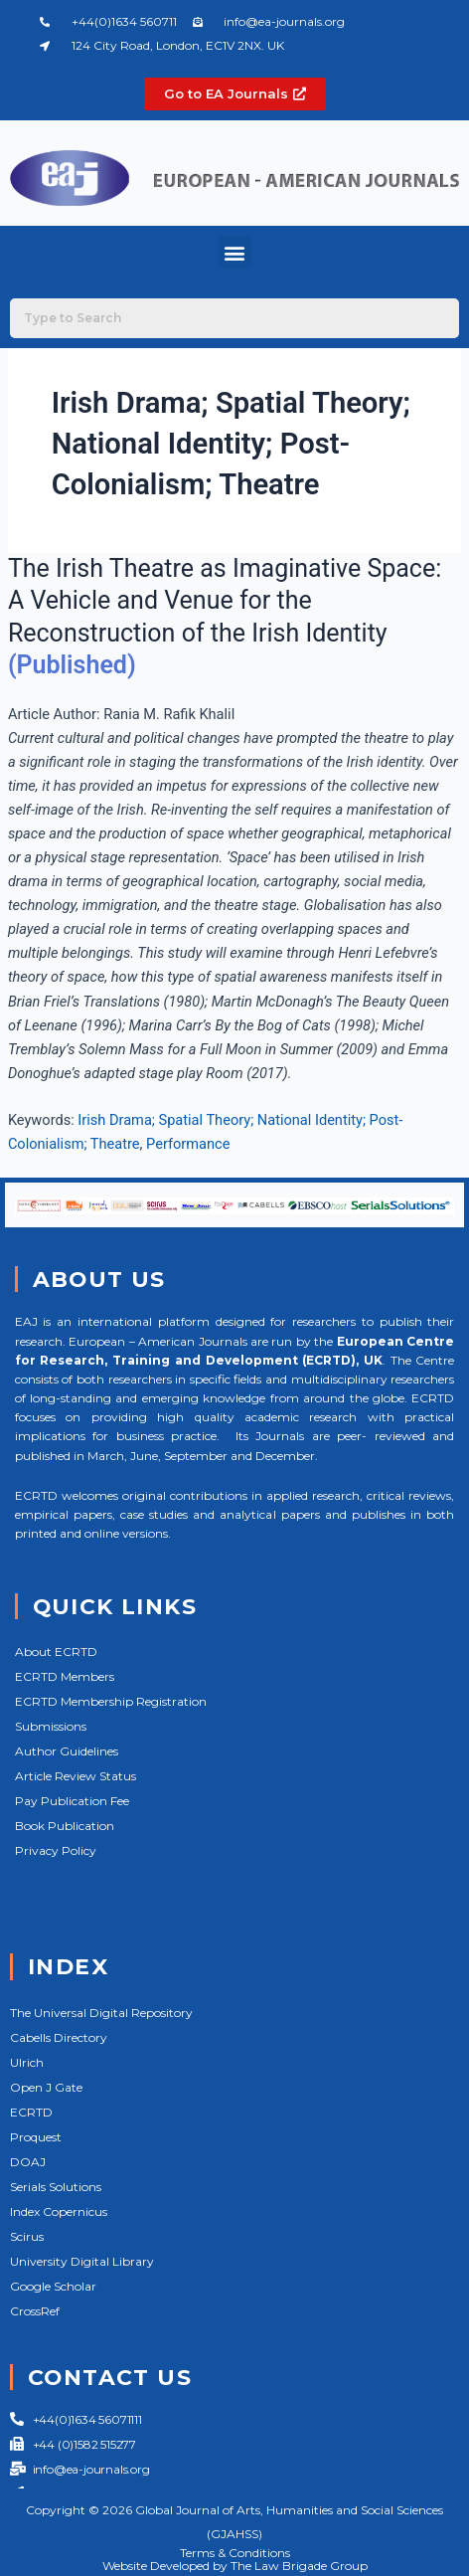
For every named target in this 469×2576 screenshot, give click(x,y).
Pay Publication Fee (72, 1800)
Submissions (50, 1726)
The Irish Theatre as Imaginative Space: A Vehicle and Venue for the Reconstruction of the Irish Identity (224, 600)
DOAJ (28, 2161)
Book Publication (64, 1825)
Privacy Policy (55, 1850)
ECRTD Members (64, 1676)
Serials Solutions (55, 2186)
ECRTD (31, 2112)
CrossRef (35, 2310)
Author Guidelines (66, 1751)
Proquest (36, 2136)
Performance (188, 1144)
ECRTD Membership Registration (111, 1701)
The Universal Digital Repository (101, 2012)
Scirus (27, 2236)
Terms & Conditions (235, 2552)
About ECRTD (56, 1651)
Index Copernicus (58, 2211)
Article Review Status (75, 1775)
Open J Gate (46, 2087)
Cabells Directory (58, 2037)
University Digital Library (82, 2261)
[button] (235, 252)
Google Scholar (53, 2286)
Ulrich (27, 2062)
